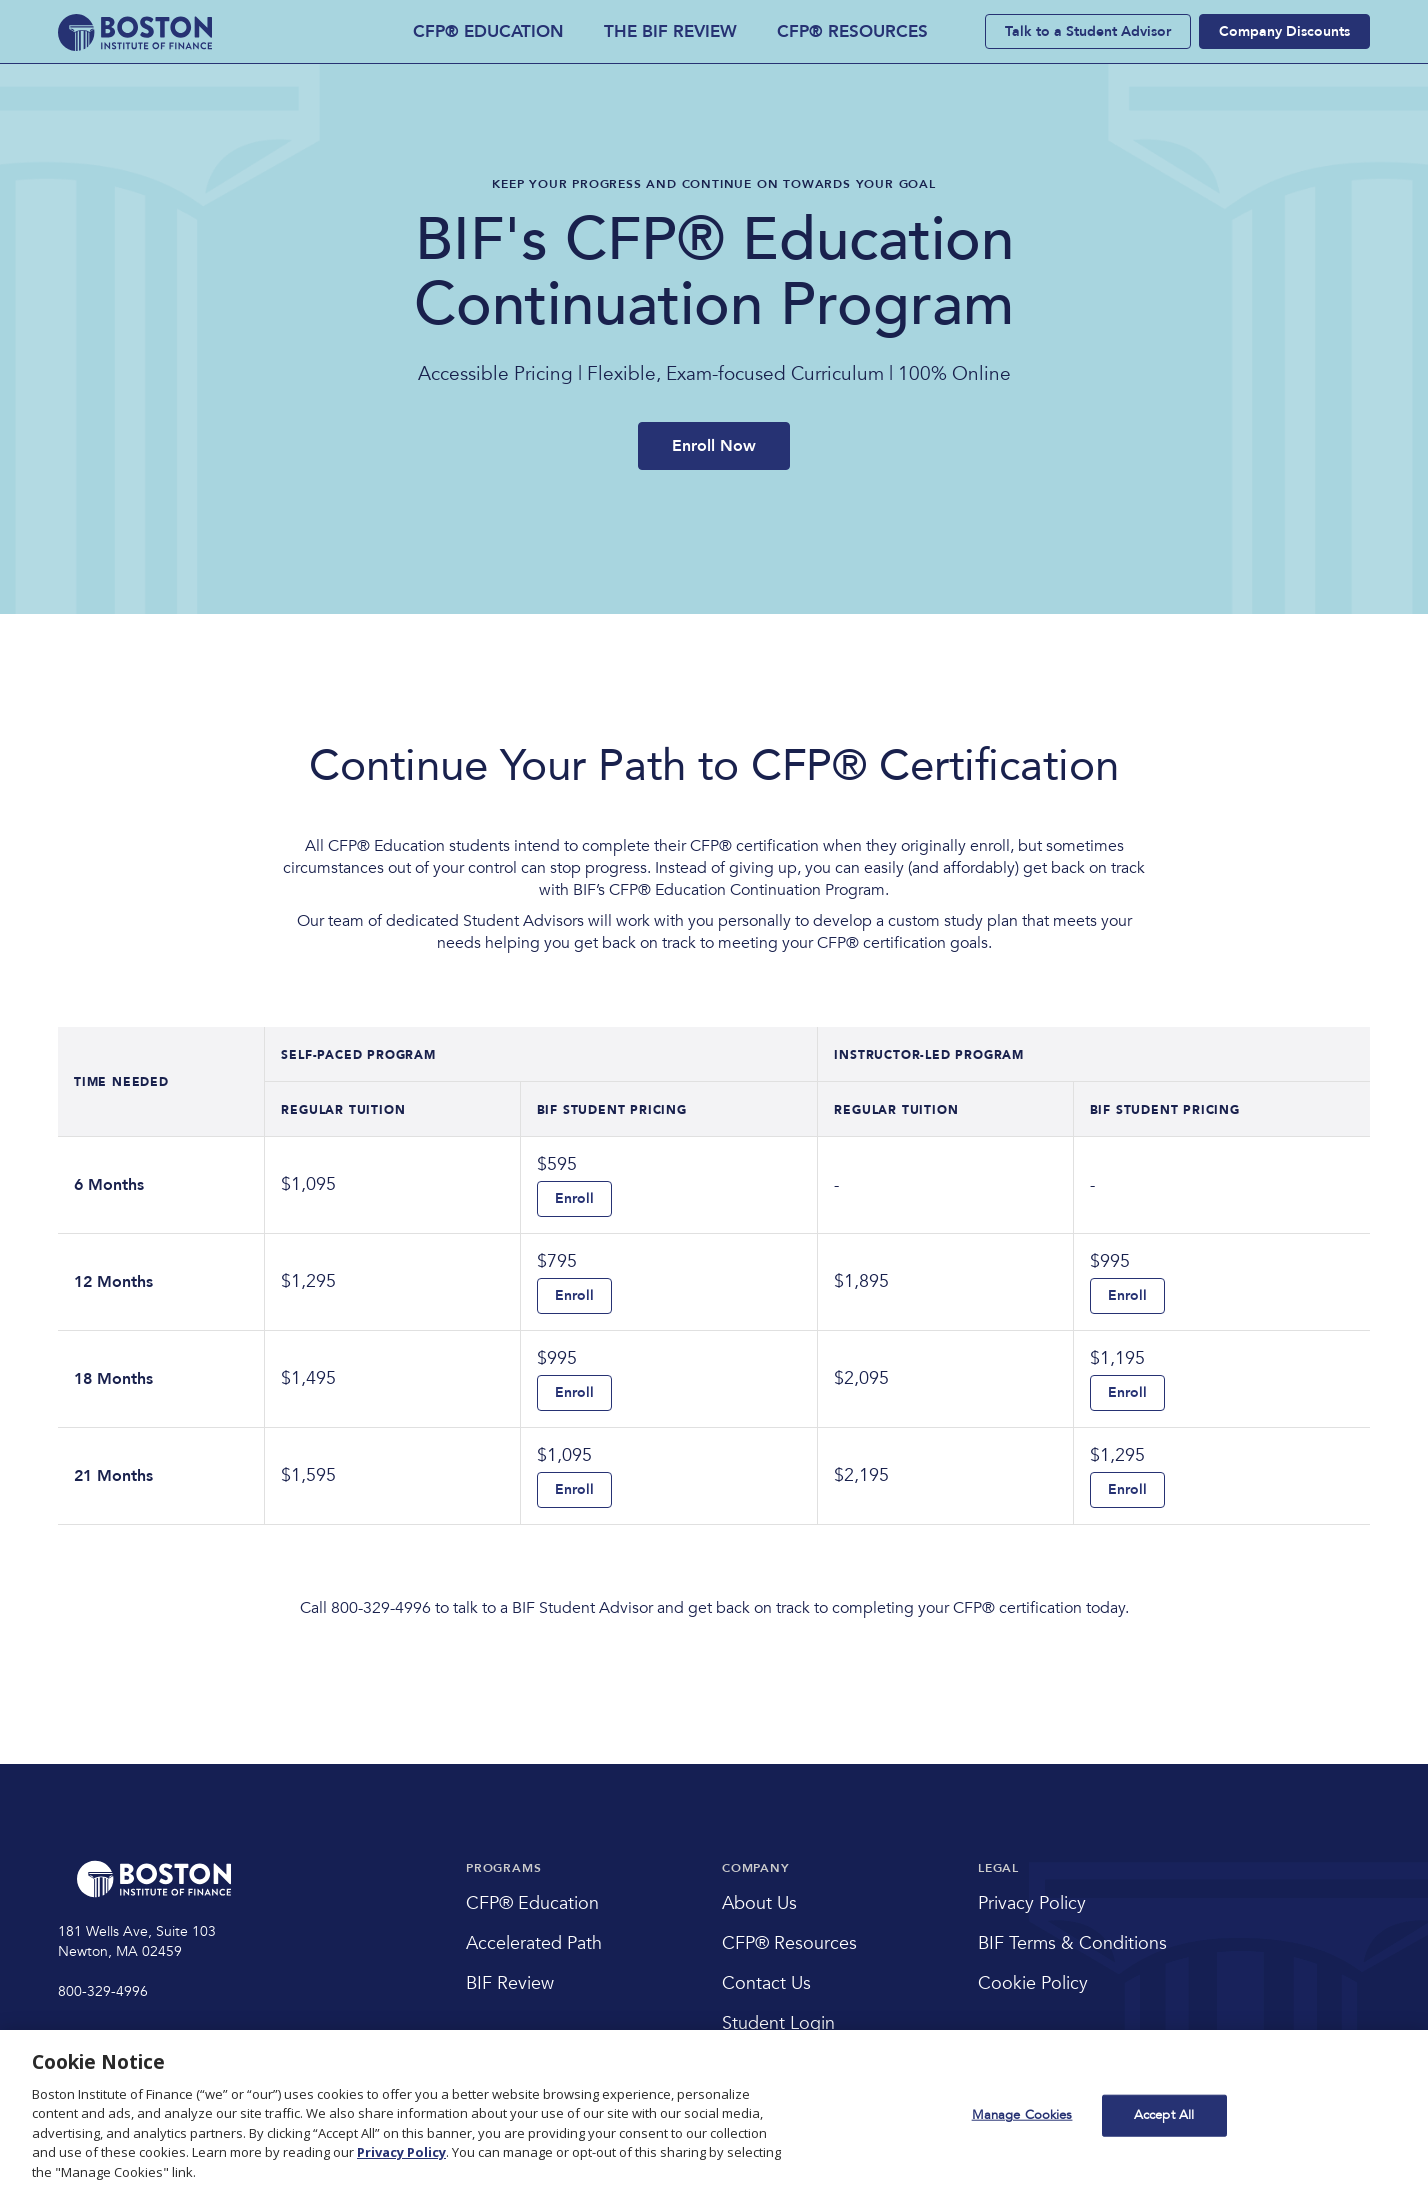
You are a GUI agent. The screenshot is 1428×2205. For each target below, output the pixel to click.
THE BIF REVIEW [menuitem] (670, 31)
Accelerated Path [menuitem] (534, 1943)
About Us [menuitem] (759, 1903)
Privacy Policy (401, 2152)
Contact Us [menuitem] (766, 1983)
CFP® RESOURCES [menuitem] (852, 31)
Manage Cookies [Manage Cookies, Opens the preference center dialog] (1022, 2115)
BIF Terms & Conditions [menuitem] (1072, 1943)
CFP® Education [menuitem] (532, 1903)
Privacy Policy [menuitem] (1032, 1903)
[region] (714, 2117)
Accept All (1164, 2115)
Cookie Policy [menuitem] (1033, 1983)
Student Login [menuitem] (778, 2023)
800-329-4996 (103, 1991)
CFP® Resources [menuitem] (789, 1943)
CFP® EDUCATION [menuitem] (488, 31)
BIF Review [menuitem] (510, 1983)
